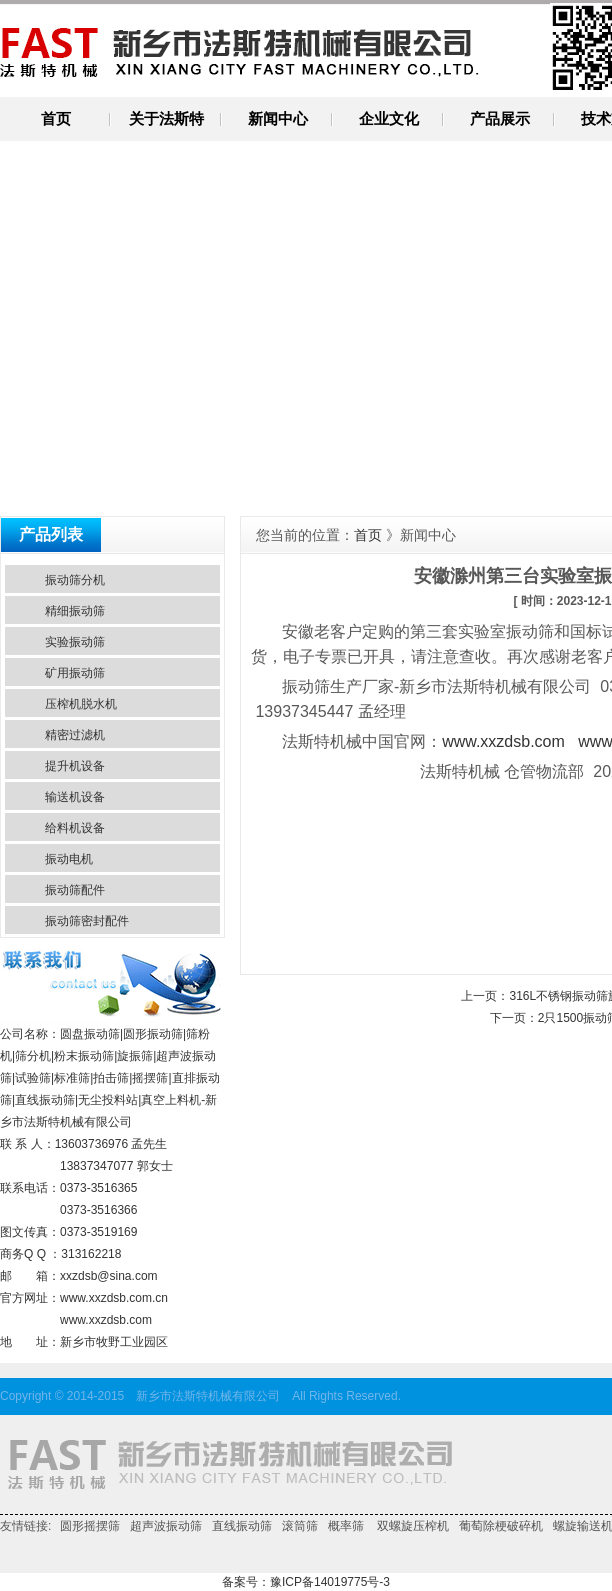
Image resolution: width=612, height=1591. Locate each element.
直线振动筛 (242, 1526)
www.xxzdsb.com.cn (114, 1298)
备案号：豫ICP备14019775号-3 (306, 1582)
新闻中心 (278, 118)
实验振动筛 (75, 642)
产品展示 (500, 118)
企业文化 (389, 118)
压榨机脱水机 (81, 704)
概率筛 (346, 1526)
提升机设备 (75, 766)
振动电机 (69, 859)
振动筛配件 (75, 890)
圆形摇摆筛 (90, 1526)
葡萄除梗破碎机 (501, 1526)
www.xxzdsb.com (106, 1320)
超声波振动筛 (166, 1526)
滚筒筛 (300, 1526)
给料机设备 (75, 828)
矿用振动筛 (75, 673)
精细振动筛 (75, 611)
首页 (56, 118)
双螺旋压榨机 (411, 1526)
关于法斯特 (166, 118)
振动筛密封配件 (87, 921)
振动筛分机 (75, 580)
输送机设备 (75, 797)
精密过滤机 (75, 735)
